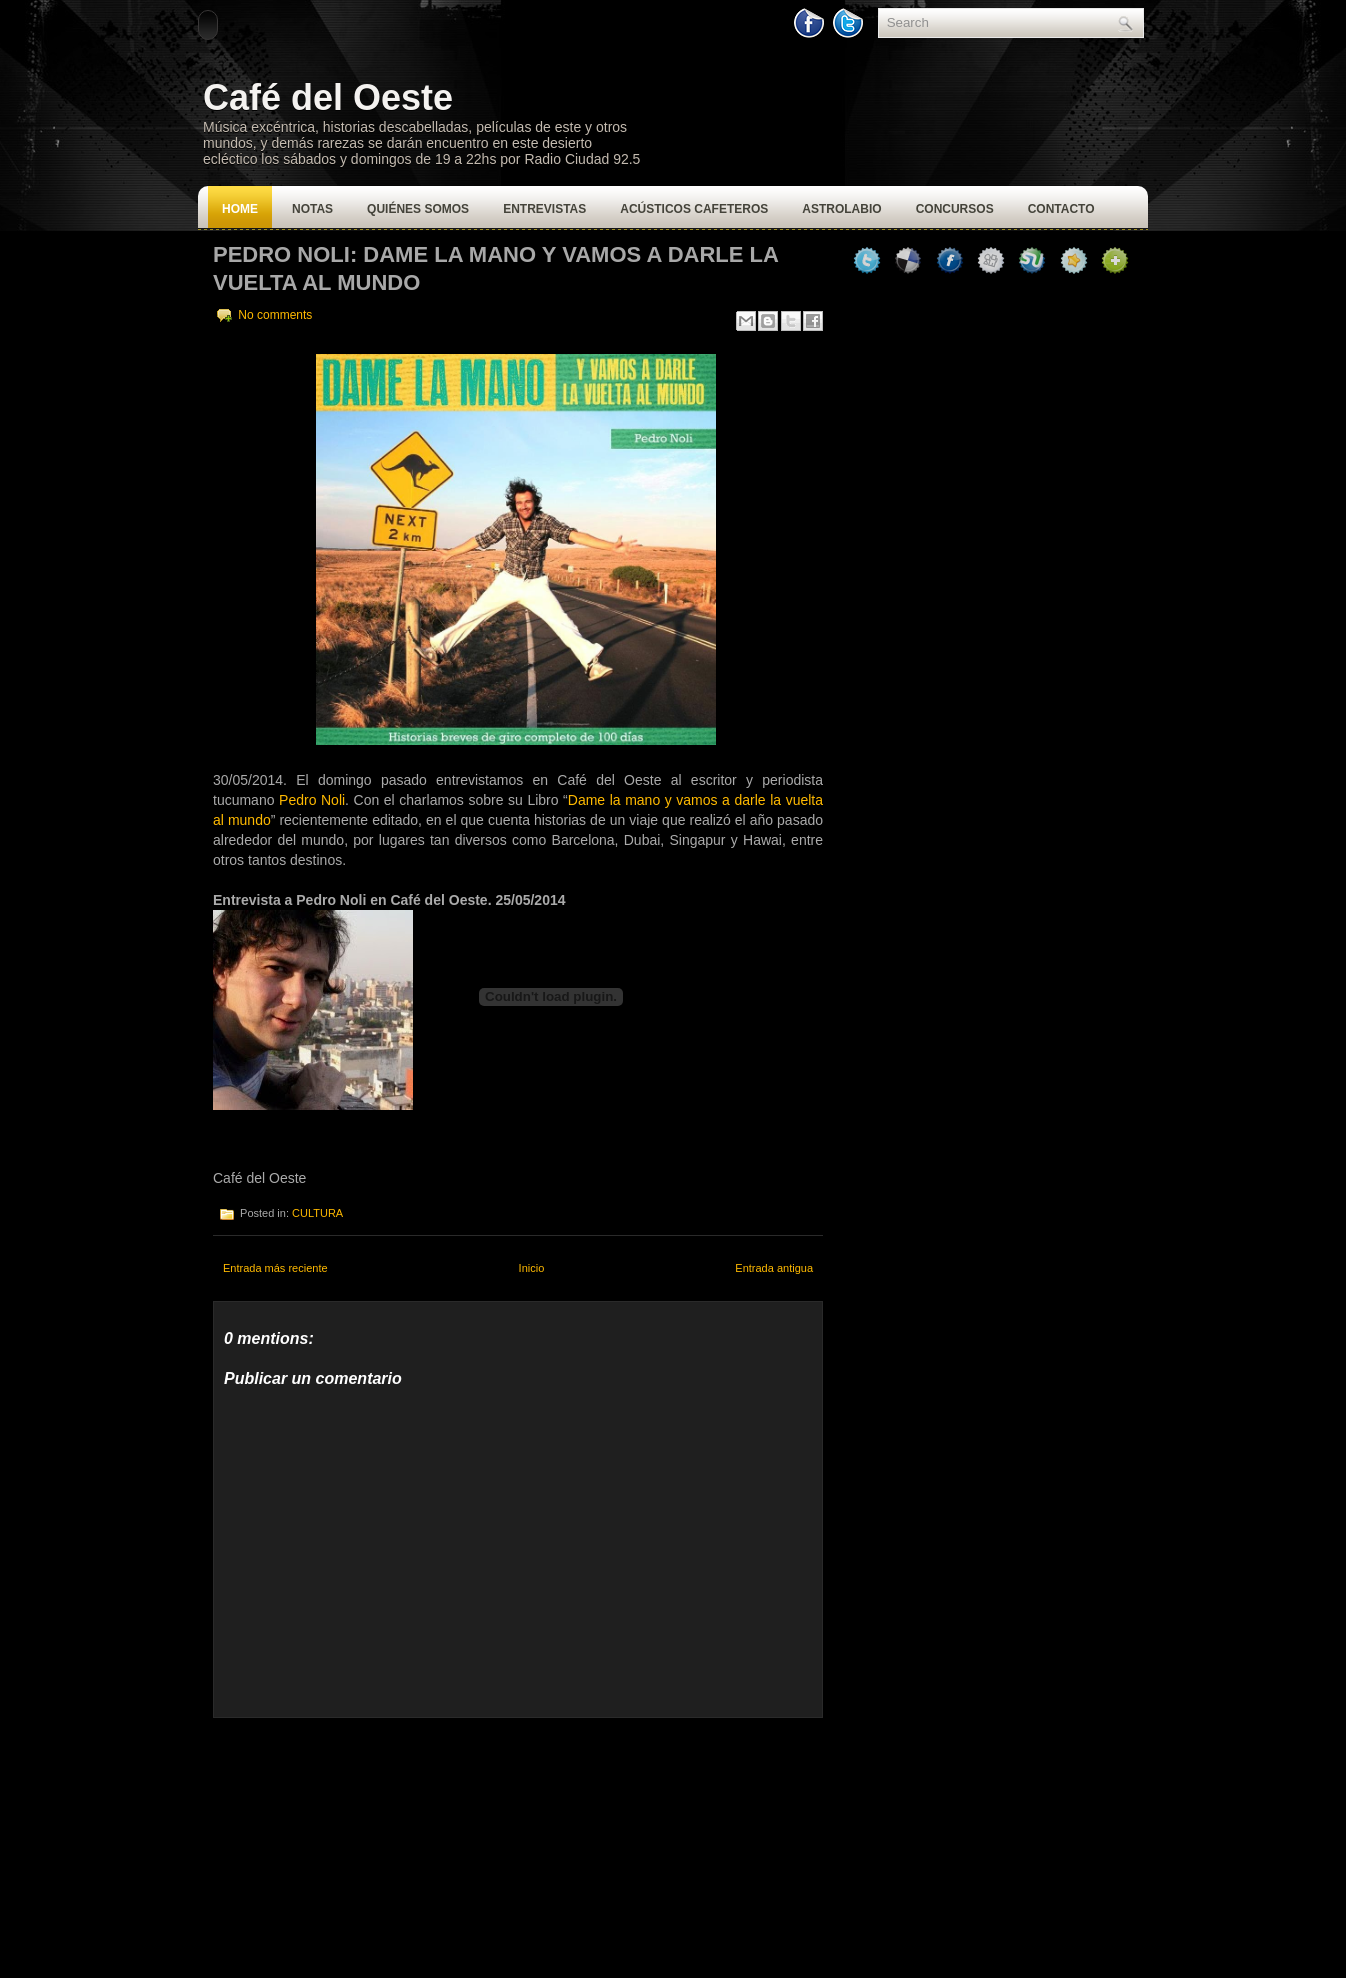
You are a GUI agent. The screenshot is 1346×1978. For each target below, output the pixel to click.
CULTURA (317, 1213)
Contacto (1061, 209)
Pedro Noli (312, 800)
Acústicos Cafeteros (694, 209)
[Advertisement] (363, 1843)
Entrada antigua (774, 1268)
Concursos (955, 209)
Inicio (532, 1268)
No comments (275, 315)
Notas (312, 209)
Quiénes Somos (418, 209)
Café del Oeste (328, 97)
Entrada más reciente (275, 1268)
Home (240, 209)
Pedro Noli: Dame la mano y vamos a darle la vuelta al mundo (495, 268)
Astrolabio (841, 209)
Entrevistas (544, 209)
